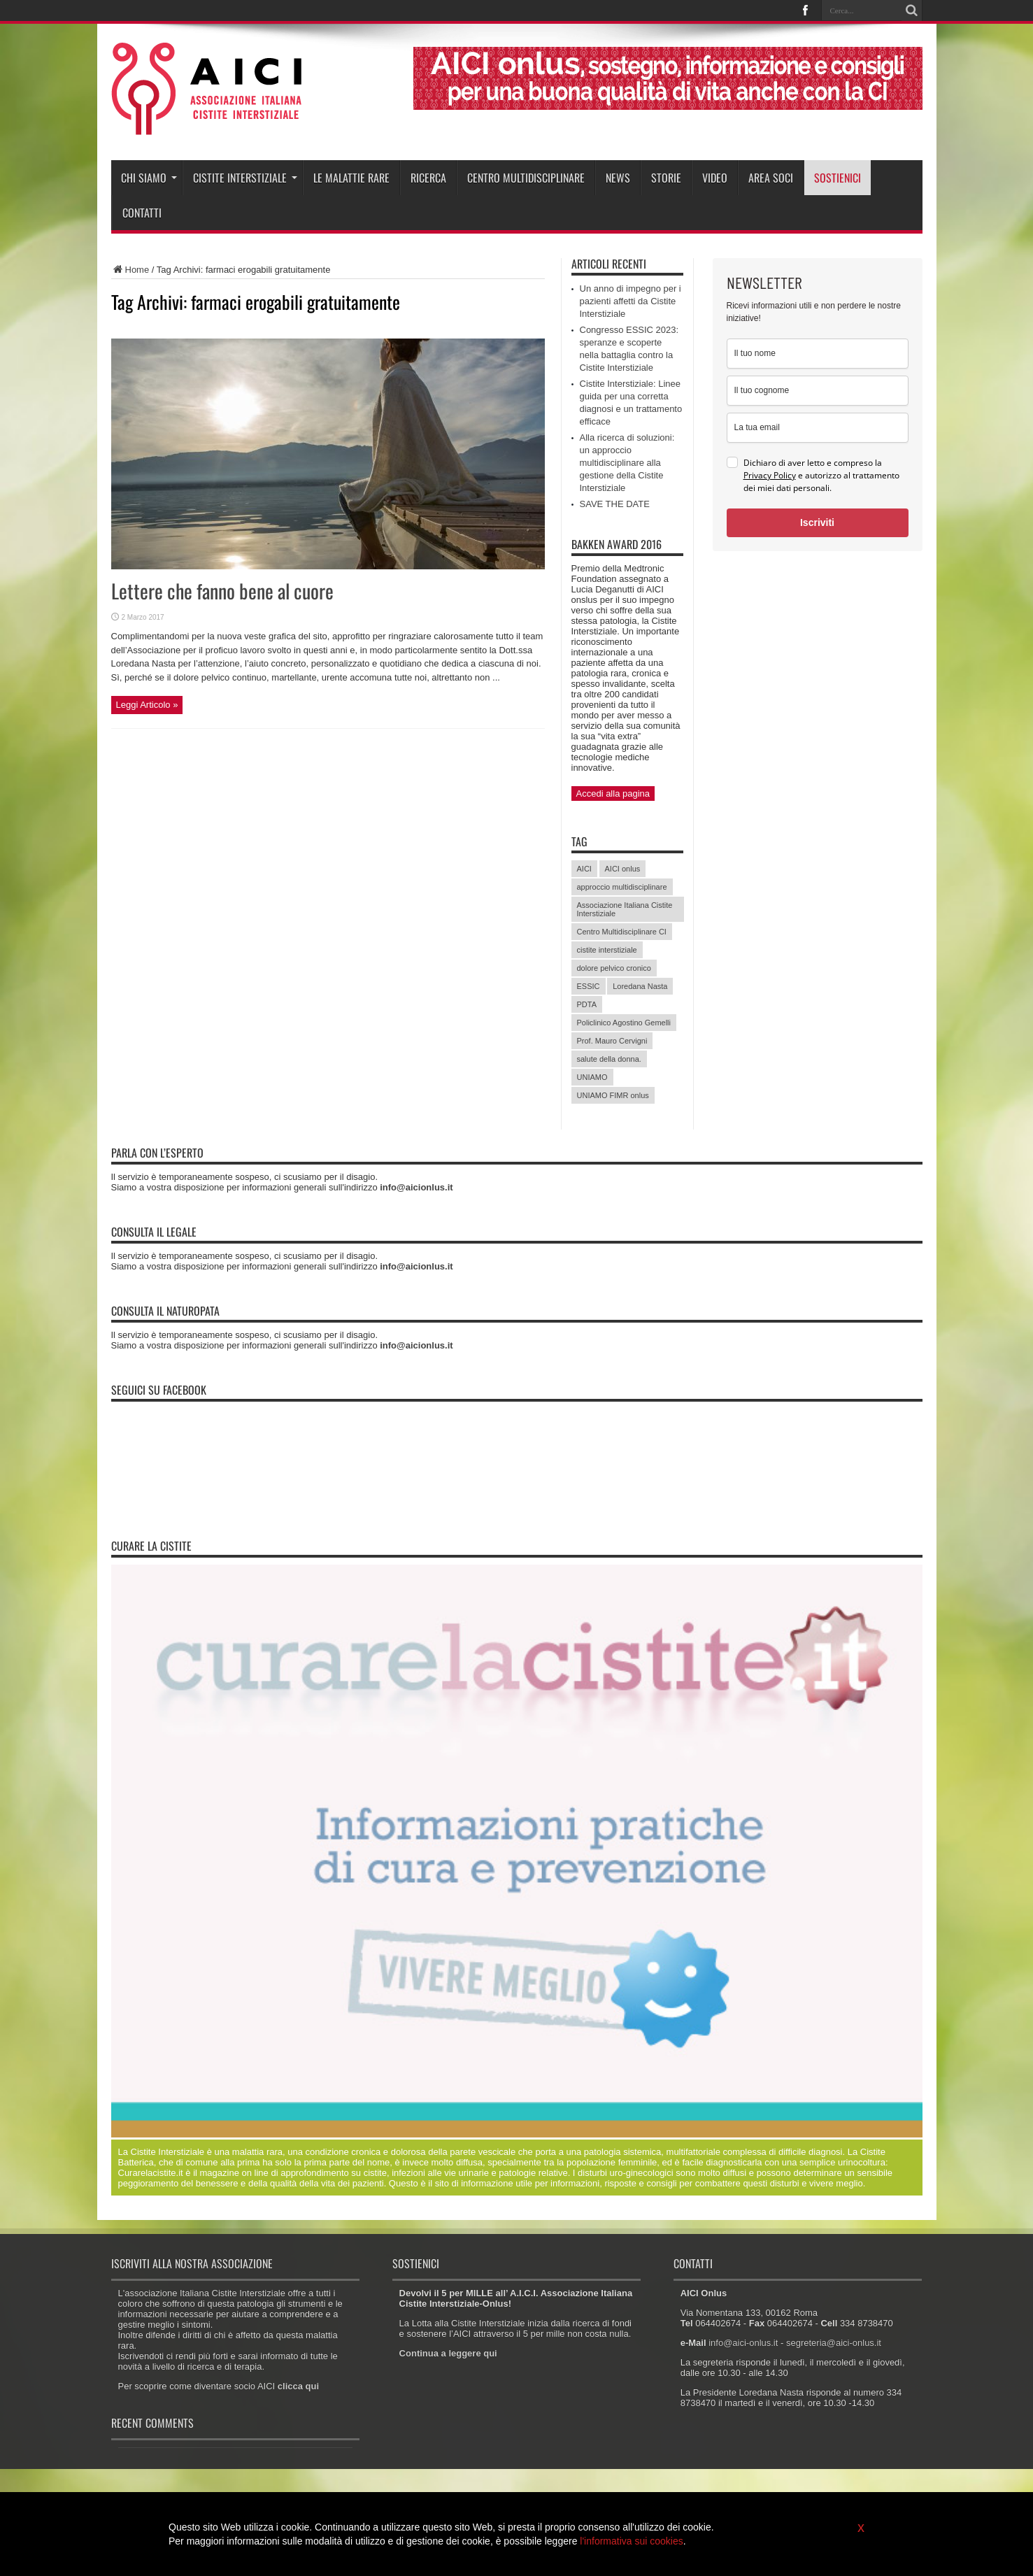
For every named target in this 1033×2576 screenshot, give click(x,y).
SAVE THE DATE (615, 504)
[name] (818, 354)
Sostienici (837, 177)
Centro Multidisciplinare (526, 177)
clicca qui (298, 2386)
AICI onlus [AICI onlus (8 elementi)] (623, 868)
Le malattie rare (351, 177)
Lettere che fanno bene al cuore (222, 590)
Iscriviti (817, 522)
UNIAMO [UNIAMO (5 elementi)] (592, 1077)
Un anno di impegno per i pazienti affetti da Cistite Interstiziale (630, 301)
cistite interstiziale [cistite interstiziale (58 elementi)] (607, 950)
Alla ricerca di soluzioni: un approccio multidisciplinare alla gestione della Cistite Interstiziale (627, 462)
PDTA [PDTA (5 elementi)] (587, 1004)
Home (130, 269)
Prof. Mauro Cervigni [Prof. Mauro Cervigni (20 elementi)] (612, 1041)
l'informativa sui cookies (631, 2541)
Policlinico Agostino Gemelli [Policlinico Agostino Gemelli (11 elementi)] (624, 1022)
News (618, 177)
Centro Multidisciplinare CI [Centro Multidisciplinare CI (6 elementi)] (622, 931)
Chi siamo (149, 177)
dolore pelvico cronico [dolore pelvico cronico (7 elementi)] (614, 968)
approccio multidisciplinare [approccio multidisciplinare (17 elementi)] (622, 887)
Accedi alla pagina (613, 793)
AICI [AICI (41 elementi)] (584, 868)
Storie (666, 177)
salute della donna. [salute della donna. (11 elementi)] (609, 1059)
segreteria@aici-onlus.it (833, 2342)
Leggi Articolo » (147, 704)
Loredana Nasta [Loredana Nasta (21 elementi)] (640, 986)
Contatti (142, 212)
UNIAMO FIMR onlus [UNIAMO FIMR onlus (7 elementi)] (613, 1095)
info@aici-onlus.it (743, 2342)
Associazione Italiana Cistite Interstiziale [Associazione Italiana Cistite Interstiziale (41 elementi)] (625, 909)
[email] (818, 428)
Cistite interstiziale (245, 177)
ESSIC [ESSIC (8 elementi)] (588, 986)
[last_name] (818, 391)
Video (714, 177)
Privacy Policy (769, 475)
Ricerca (428, 177)
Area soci (770, 177)
